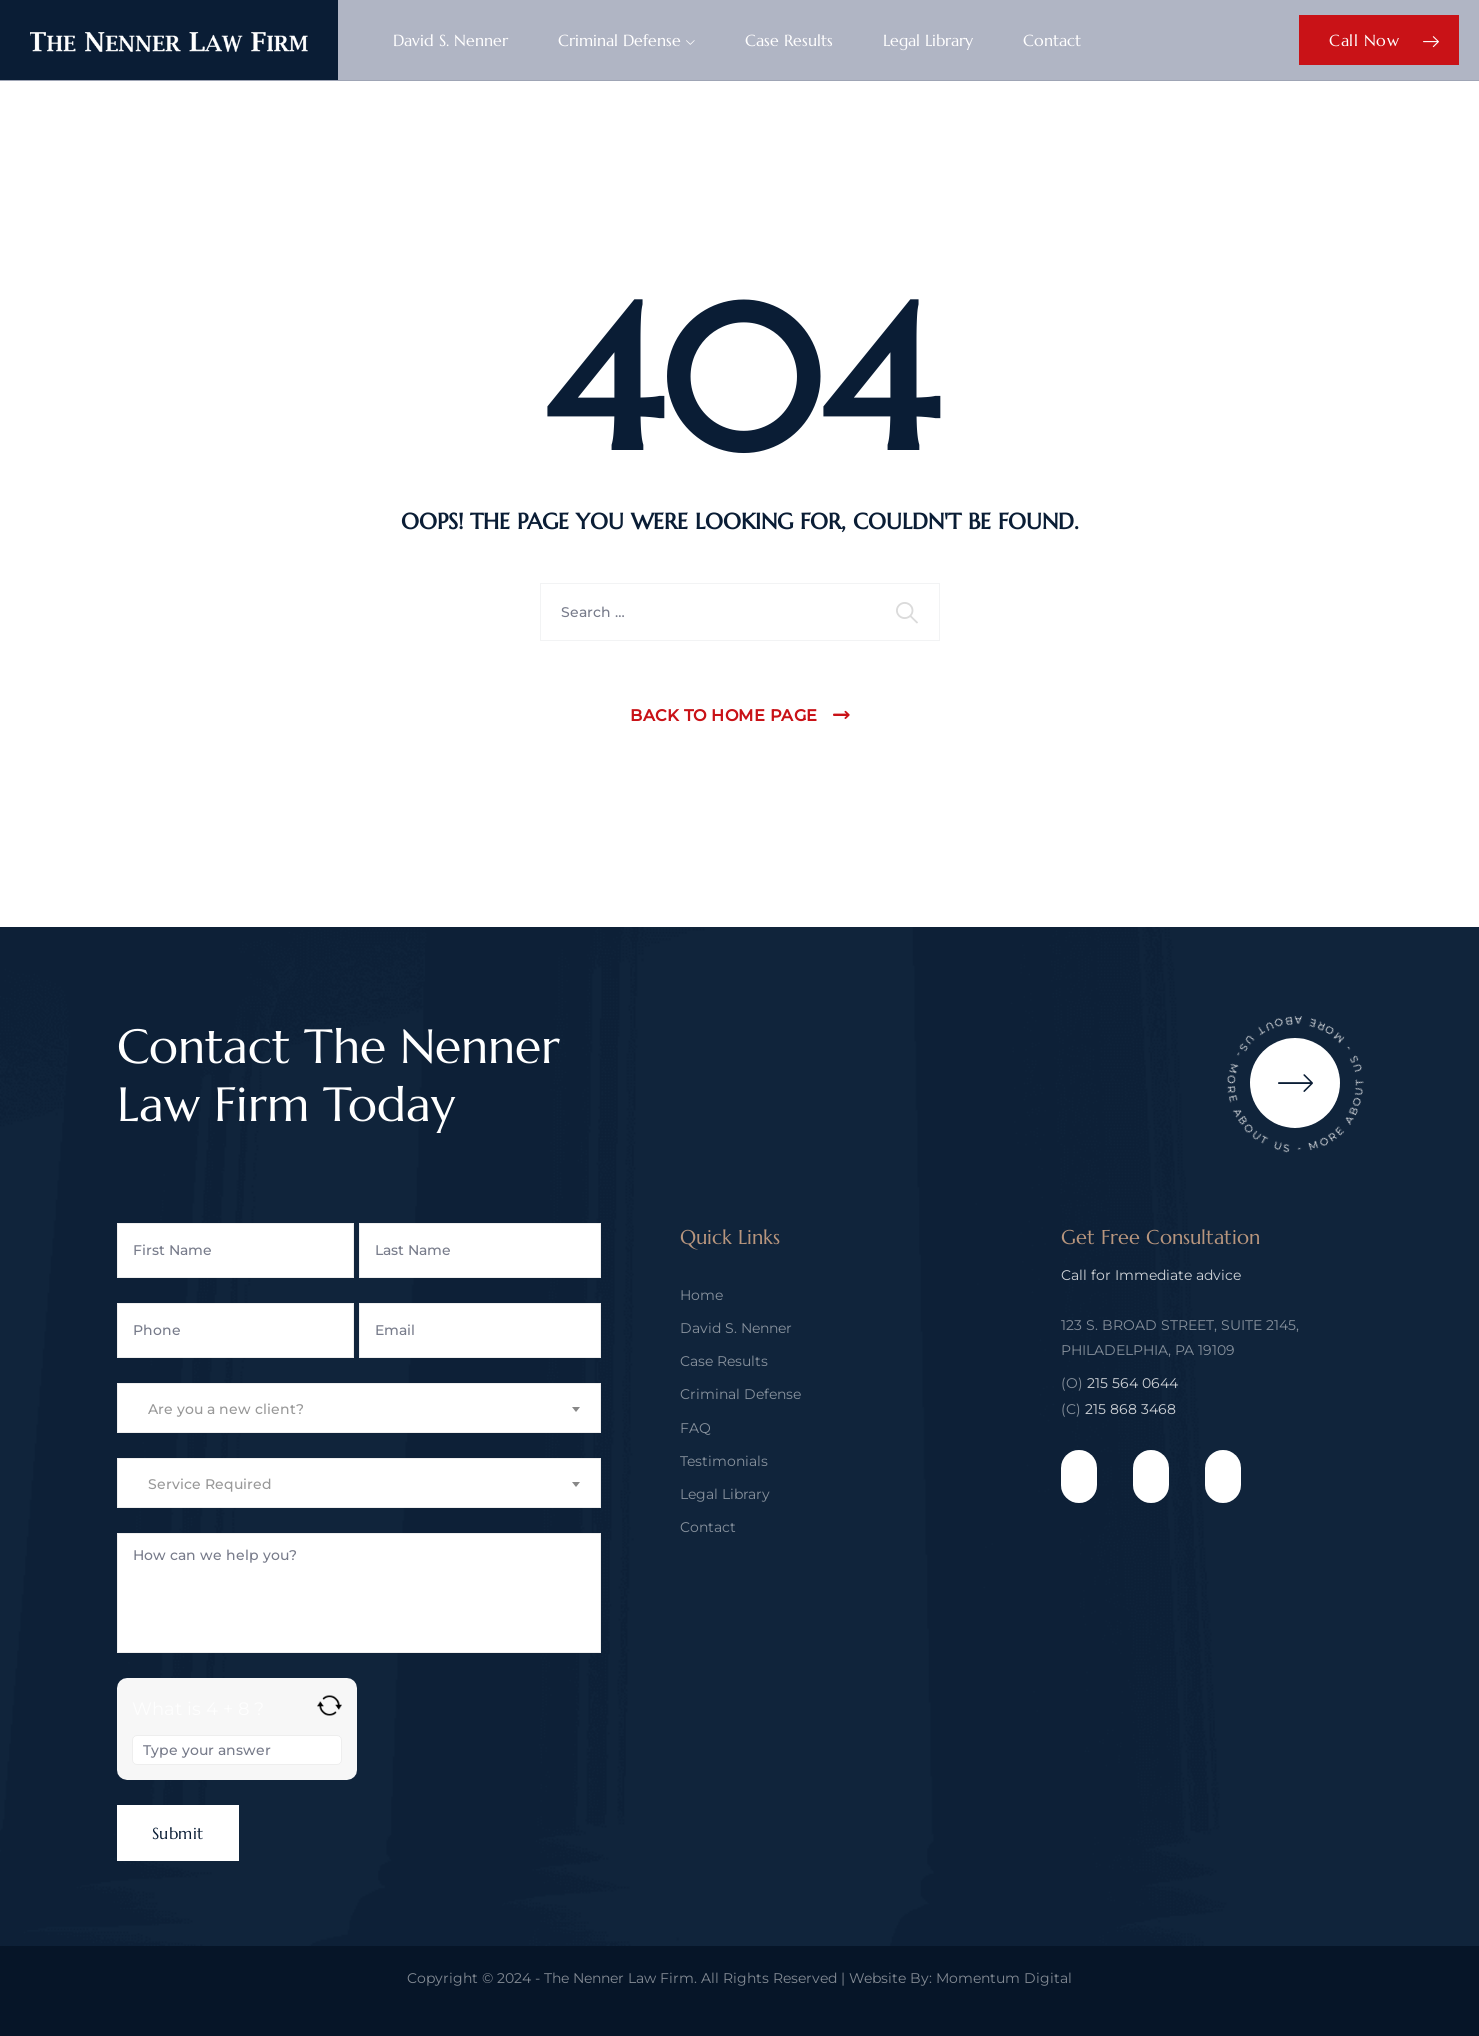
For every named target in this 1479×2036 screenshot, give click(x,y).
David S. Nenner (450, 40)
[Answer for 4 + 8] (237, 1750)
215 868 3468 (1130, 1409)
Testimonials (724, 1461)
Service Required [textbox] (210, 1484)
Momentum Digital (1004, 1978)
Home (701, 1295)
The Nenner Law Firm (619, 1978)
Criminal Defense (619, 40)
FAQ (695, 1428)
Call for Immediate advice (1151, 1275)
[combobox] (359, 1408)
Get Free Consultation (1160, 1237)
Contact (1052, 40)
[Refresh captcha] (329, 1705)
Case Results (789, 40)
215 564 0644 (1132, 1383)
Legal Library (928, 40)
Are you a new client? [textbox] (226, 1409)
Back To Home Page (724, 715)
